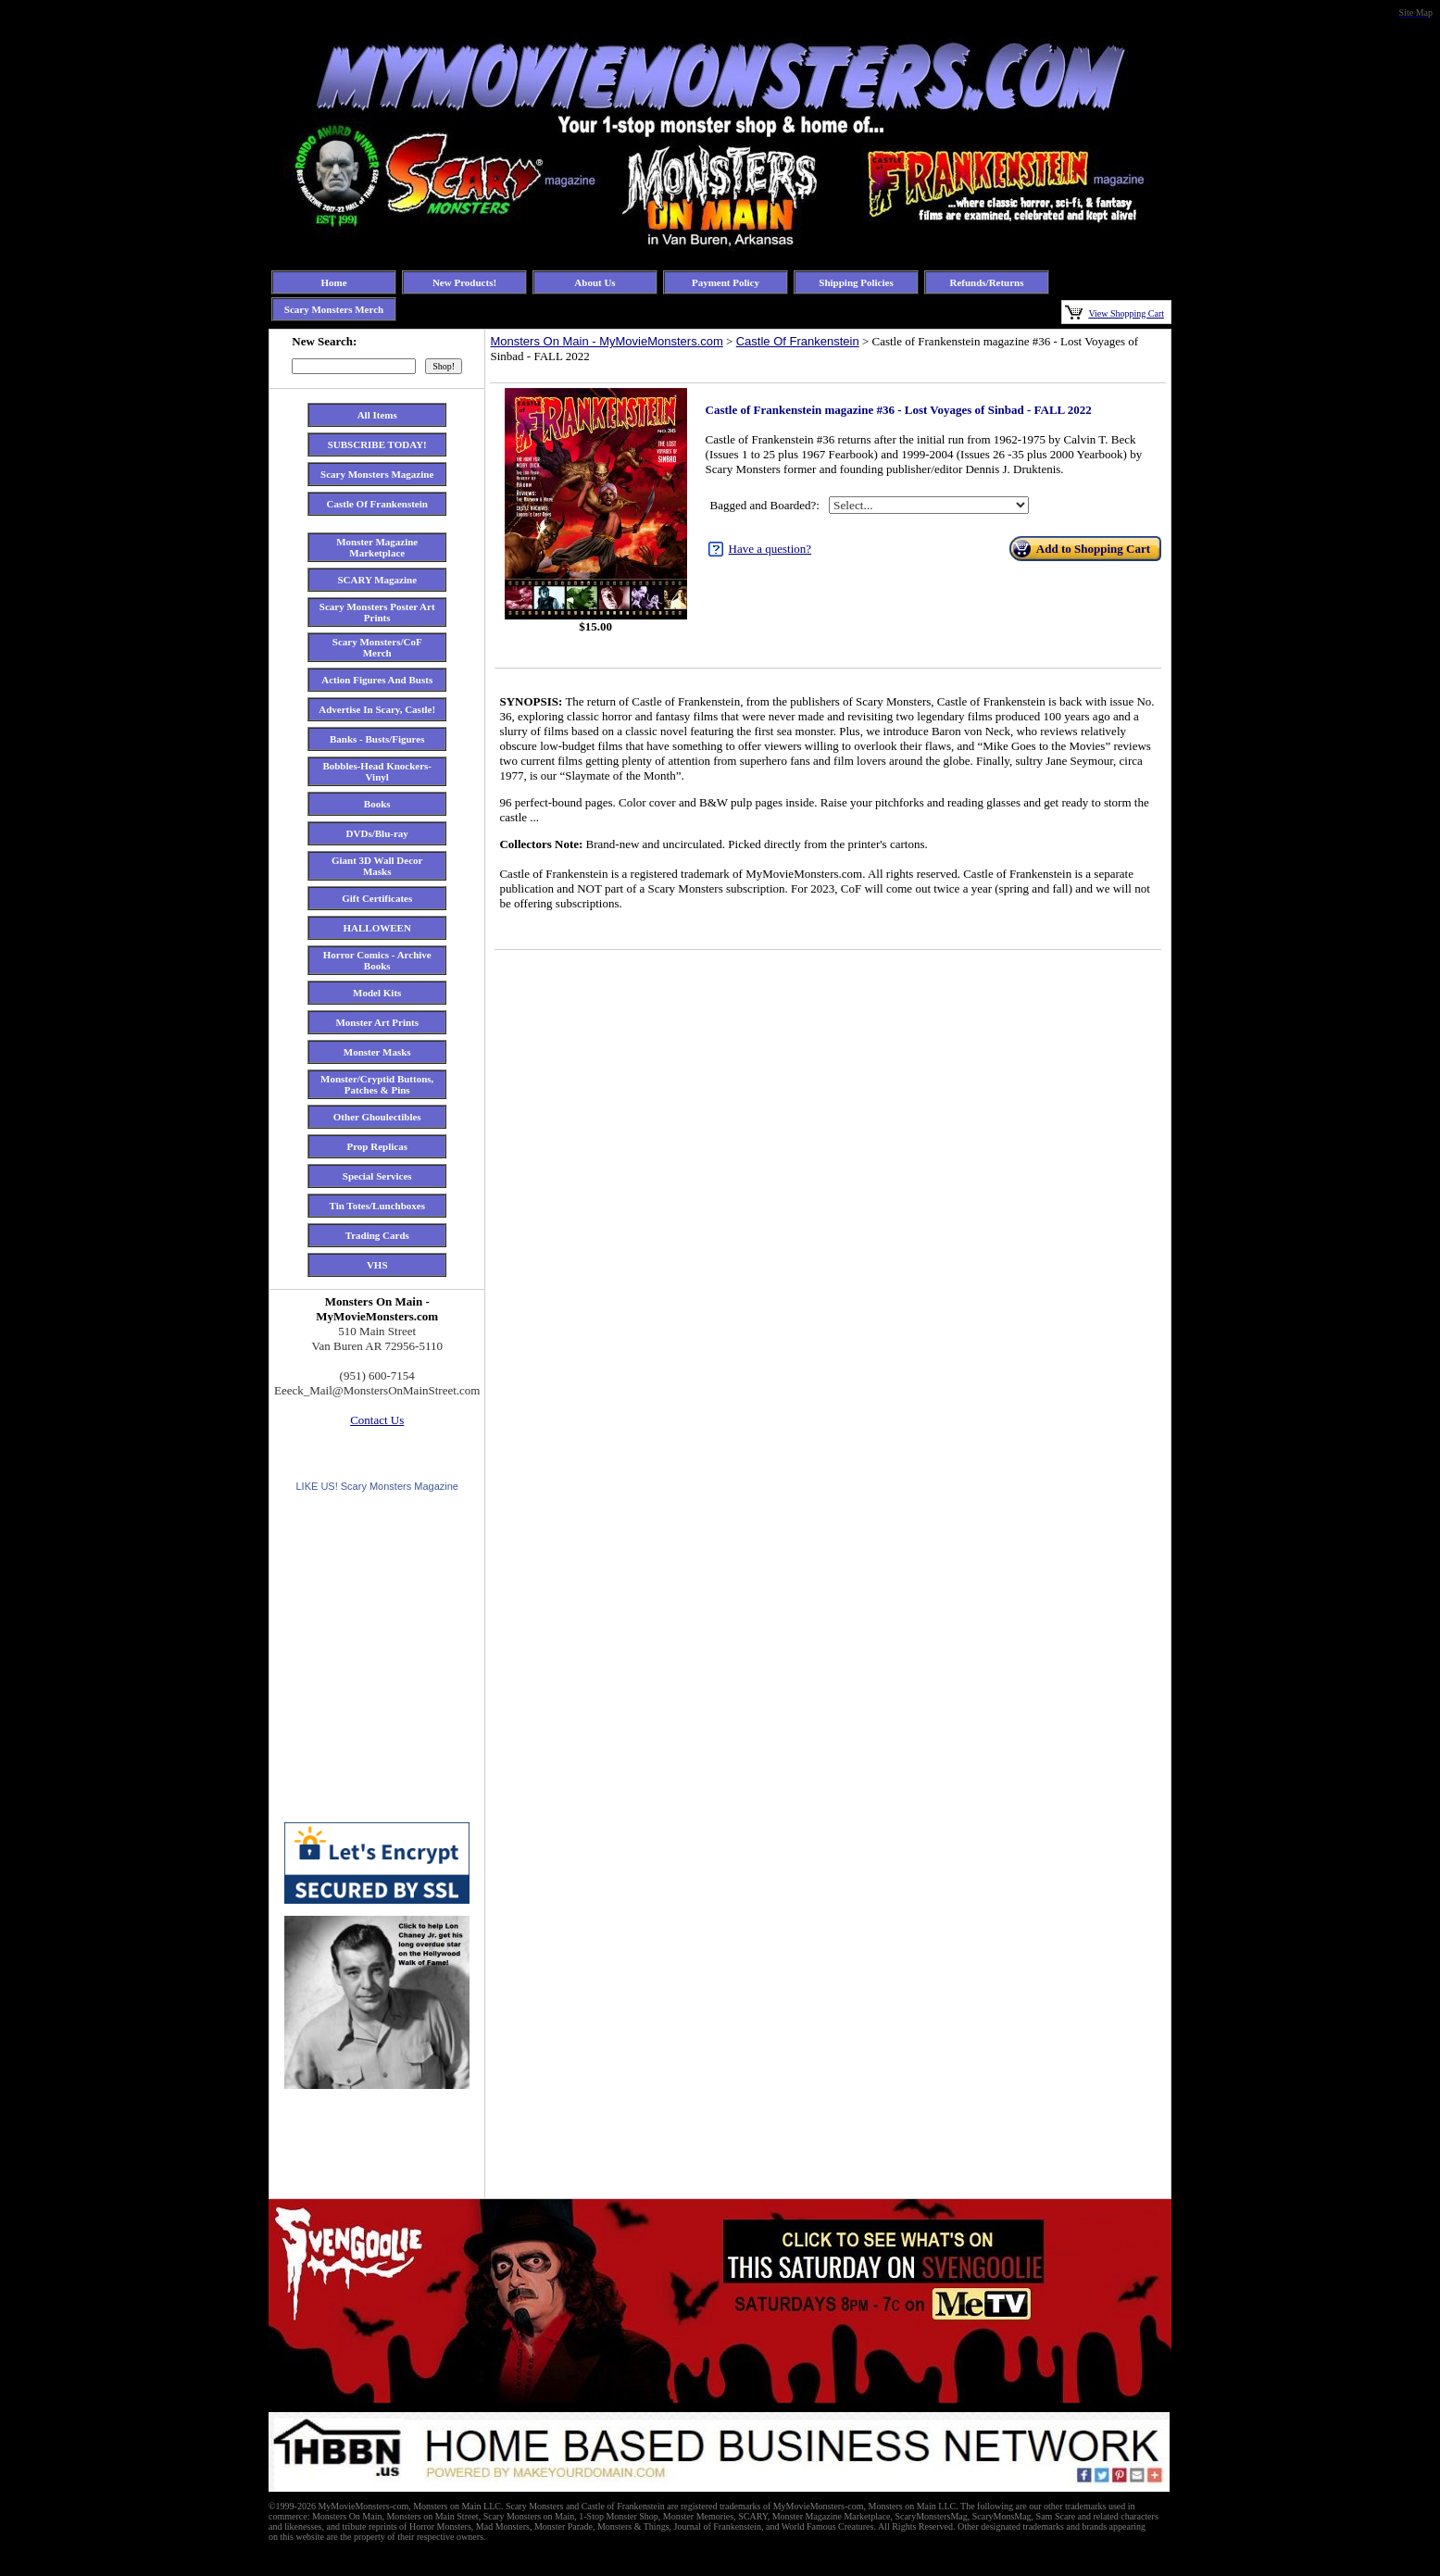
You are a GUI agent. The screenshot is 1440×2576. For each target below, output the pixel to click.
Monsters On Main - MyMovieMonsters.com (606, 341)
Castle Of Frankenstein (797, 341)
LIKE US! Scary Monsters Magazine (376, 1486)
